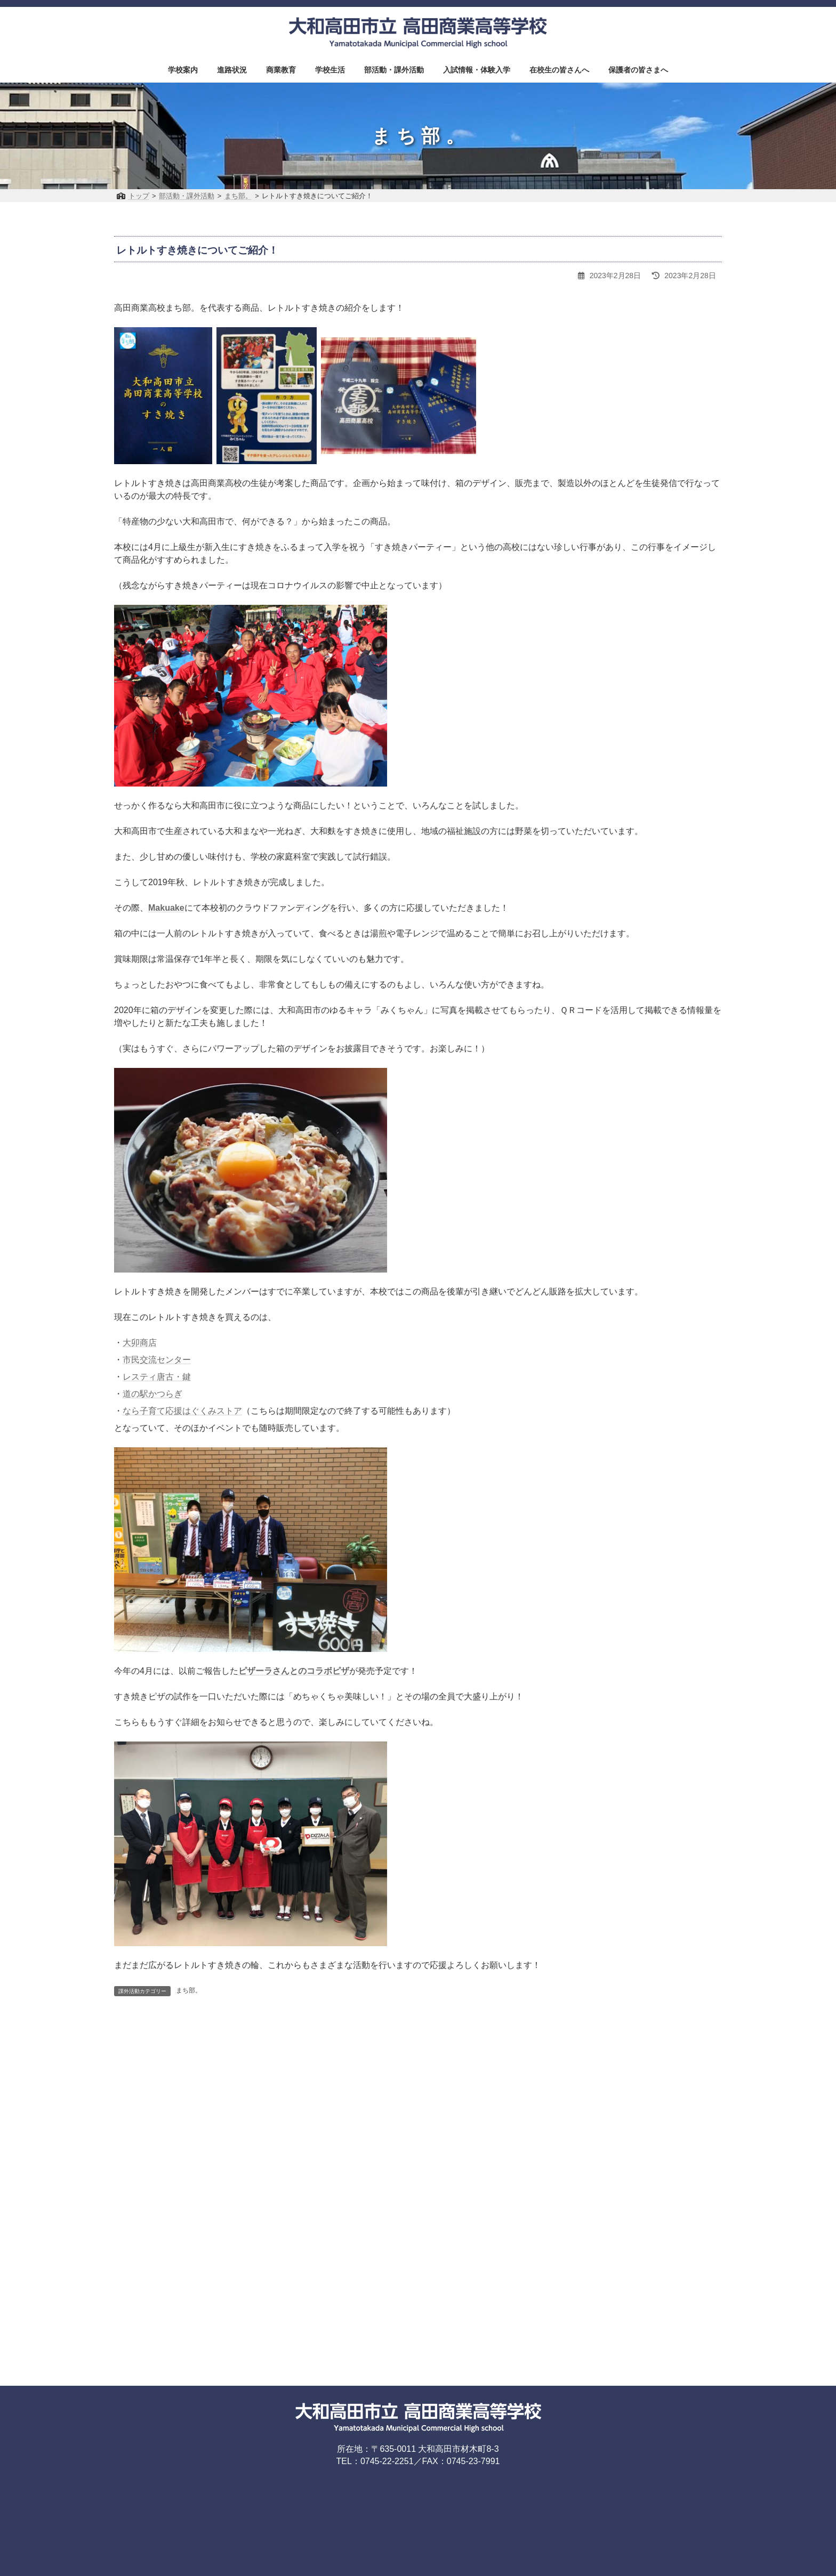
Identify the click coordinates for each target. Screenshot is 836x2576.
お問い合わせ (378, 2204)
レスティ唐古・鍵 (157, 1376)
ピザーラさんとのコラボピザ (293, 1670)
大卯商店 (140, 1342)
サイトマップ (524, 2204)
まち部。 (189, 1990)
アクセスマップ (315, 2204)
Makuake (166, 907)
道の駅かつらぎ (152, 1393)
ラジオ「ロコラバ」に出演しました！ (197, 2039)
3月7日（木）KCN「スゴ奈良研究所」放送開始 (527, 2039)
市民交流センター (157, 1359)
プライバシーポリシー (451, 2204)
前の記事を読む (160, 2079)
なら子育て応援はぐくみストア (182, 1410)
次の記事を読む (676, 2079)
